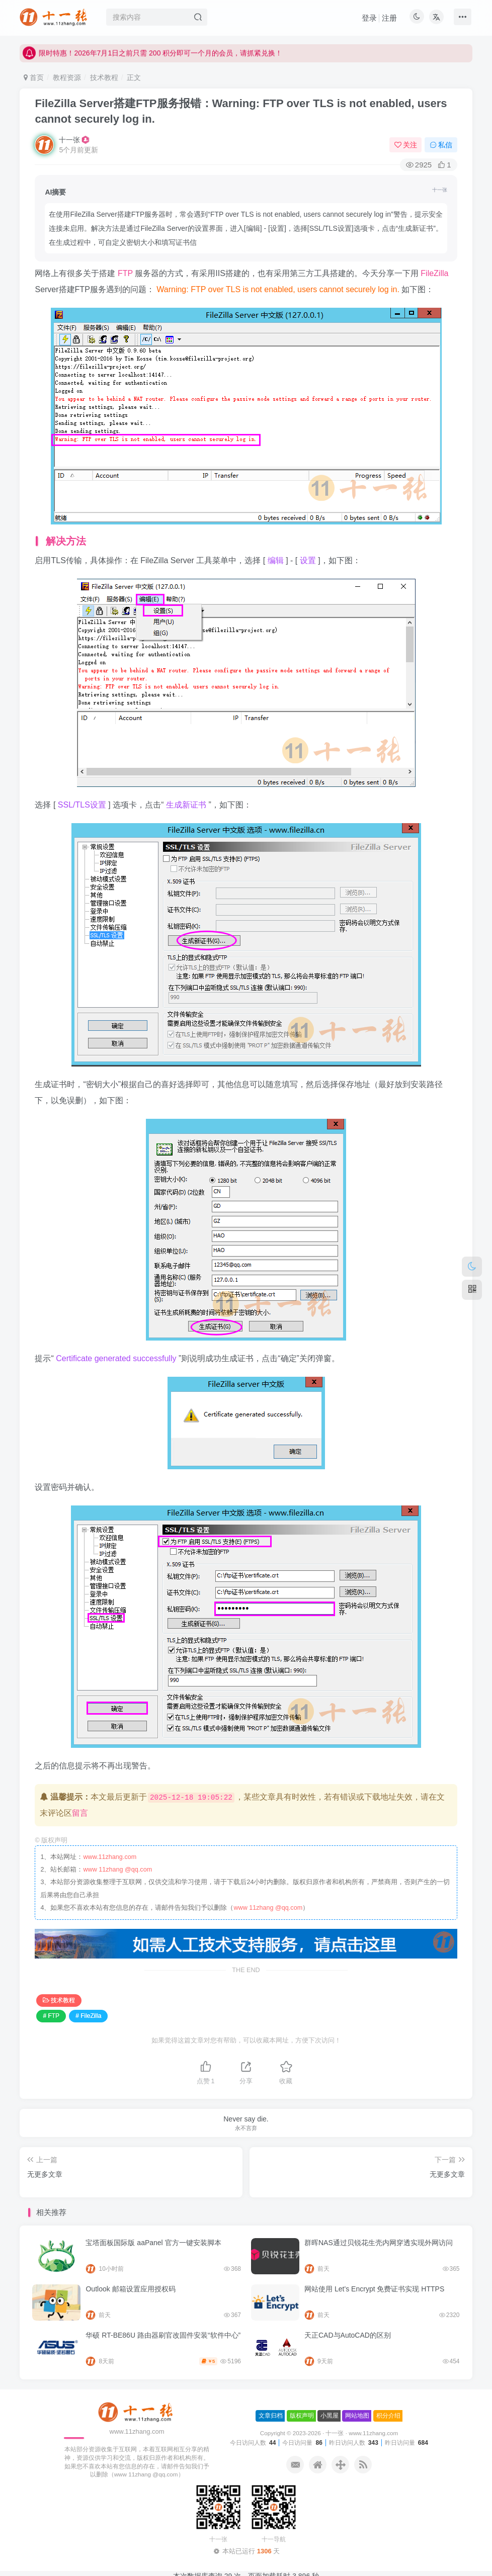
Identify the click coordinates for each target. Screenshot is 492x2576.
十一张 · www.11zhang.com (361, 2433)
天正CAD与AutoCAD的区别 (347, 2335)
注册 (389, 18)
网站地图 (357, 2415)
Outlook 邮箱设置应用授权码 (130, 2289)
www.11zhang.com (109, 1856)
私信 (441, 145)
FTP (126, 273)
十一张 (69, 140)
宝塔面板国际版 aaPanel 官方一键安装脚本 (153, 2243)
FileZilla (434, 273)
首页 (34, 77)
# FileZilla (88, 2015)
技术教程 (104, 77)
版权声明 (302, 2415)
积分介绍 (388, 2415)
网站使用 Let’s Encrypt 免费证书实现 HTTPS (374, 2289)
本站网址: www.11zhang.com (76, 46)
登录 (369, 18)
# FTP (51, 2015)
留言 (80, 1813)
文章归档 (271, 2415)
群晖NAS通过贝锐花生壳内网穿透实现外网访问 (378, 2243)
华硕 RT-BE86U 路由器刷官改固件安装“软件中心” (163, 2335)
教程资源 (67, 77)
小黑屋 (329, 2415)
